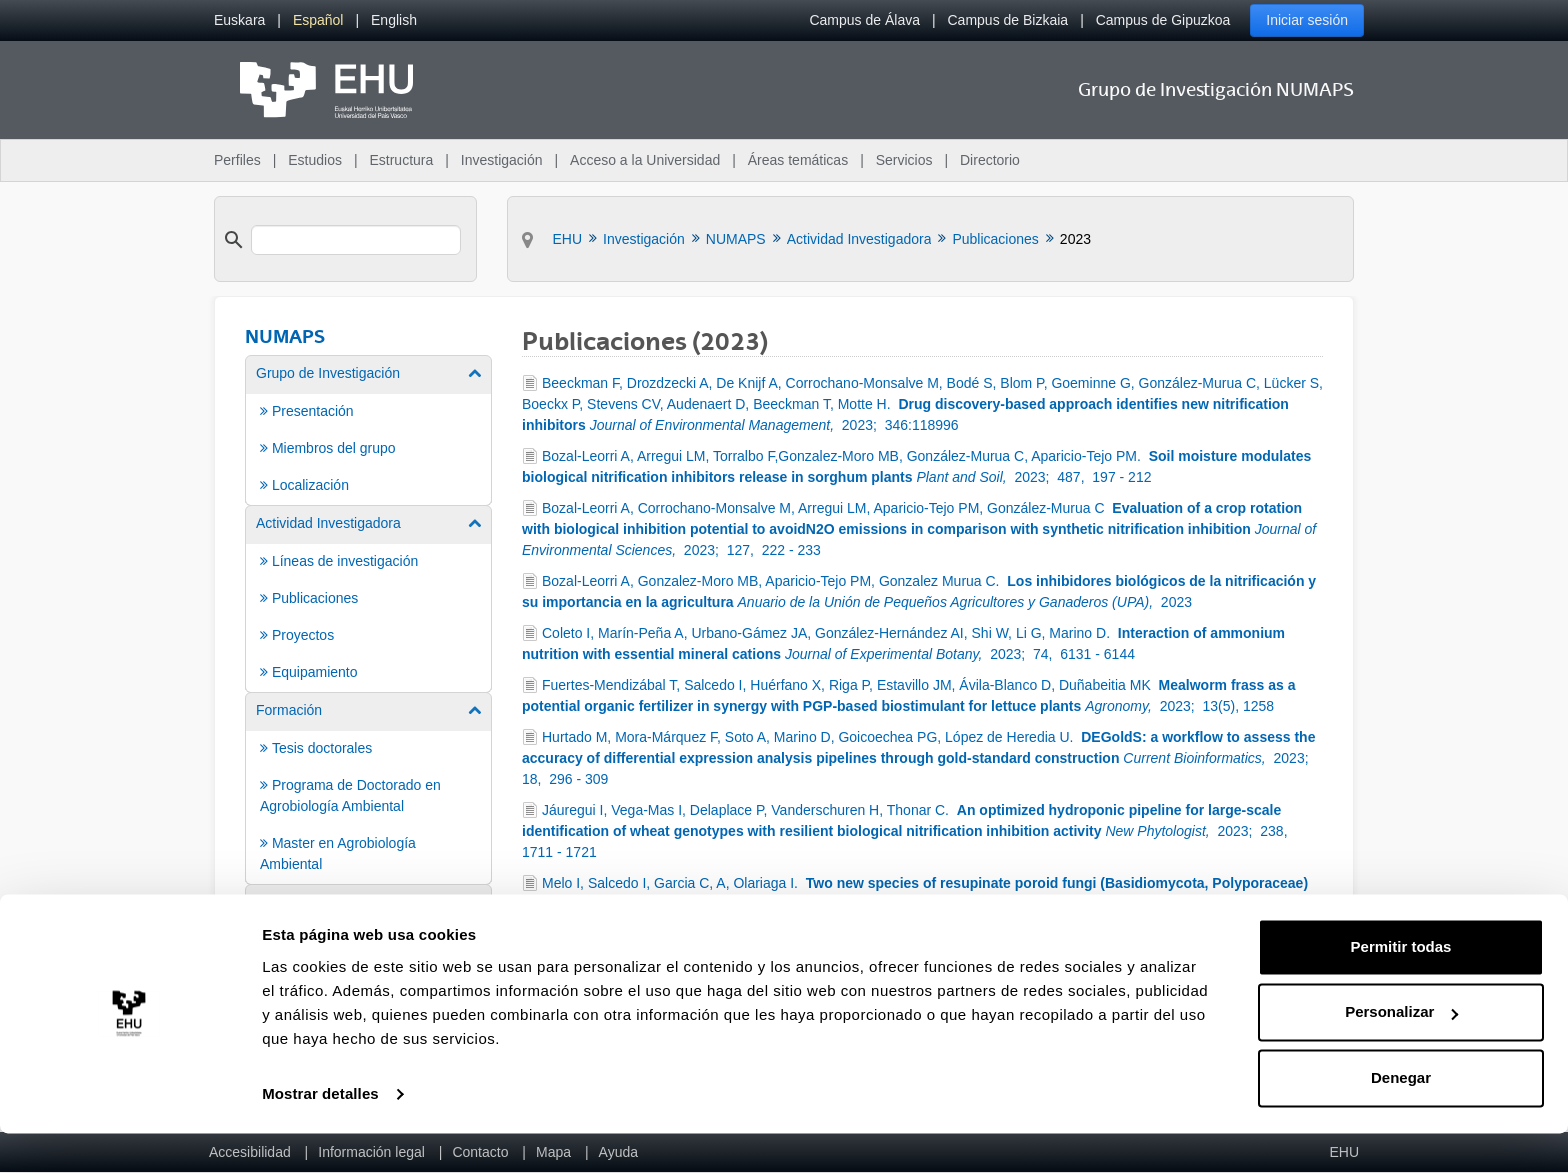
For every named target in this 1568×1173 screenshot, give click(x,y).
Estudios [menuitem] (315, 160)
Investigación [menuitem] (502, 160)
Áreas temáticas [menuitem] (798, 160)
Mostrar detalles (320, 1133)
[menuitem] (239, 20)
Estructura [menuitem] (401, 160)
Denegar (1401, 1117)
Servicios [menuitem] (904, 160)
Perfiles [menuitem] (237, 160)
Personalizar (1401, 1051)
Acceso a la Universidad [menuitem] (645, 160)
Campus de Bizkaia (1008, 20)
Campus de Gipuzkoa (1163, 20)
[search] (356, 240)
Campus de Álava (864, 20)
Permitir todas (1401, 986)
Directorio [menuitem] (990, 160)
